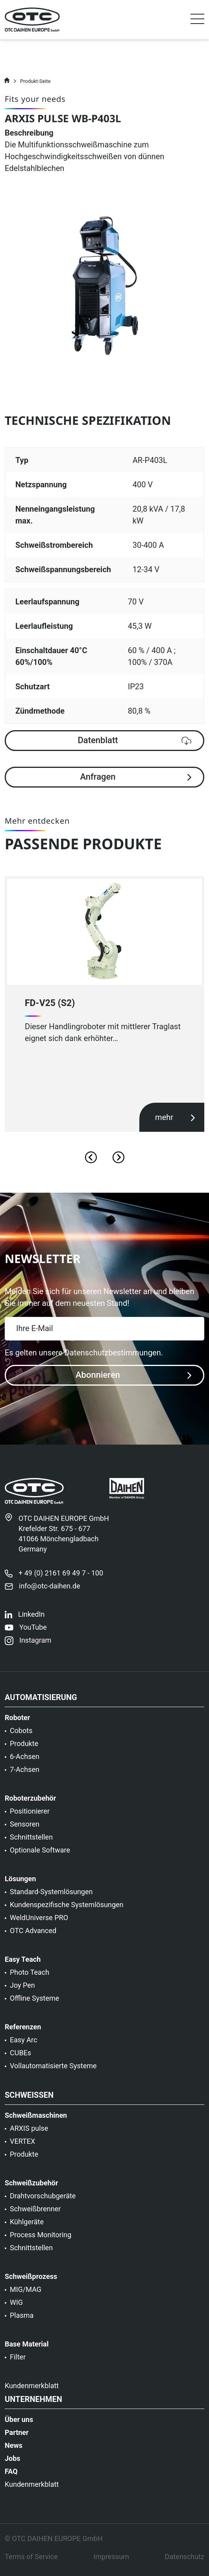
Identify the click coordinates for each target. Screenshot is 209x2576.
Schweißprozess (31, 2280)
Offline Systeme (34, 2002)
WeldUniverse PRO (39, 1921)
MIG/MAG (25, 2293)
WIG (16, 2306)
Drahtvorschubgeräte (43, 2199)
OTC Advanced (33, 1934)
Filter (18, 2361)
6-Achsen (24, 1760)
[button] (197, 20)
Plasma (21, 2319)
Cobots (21, 1734)
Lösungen (20, 1882)
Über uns (19, 2423)
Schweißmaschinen (36, 2119)
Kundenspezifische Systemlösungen (67, 1908)
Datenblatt (134, 740)
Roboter (17, 1721)
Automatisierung (41, 1701)
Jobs (12, 2462)
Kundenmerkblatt (32, 2389)
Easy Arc (23, 2043)
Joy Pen (22, 1989)
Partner (17, 2436)
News (13, 2449)
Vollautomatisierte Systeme (53, 2069)
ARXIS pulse (29, 2132)
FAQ (11, 2475)
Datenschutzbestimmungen (113, 1352)
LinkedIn (31, 1618)
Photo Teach (29, 1976)
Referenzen (23, 2030)
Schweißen (29, 2099)
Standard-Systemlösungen (51, 1895)
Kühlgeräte (27, 2225)
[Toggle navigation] (197, 20)
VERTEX (22, 2145)
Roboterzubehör (30, 1802)
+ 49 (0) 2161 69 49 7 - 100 (60, 1577)
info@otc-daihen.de (49, 1590)
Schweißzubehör (31, 2186)
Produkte (24, 1747)
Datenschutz (184, 2560)
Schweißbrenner (35, 2212)
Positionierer (30, 1815)
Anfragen (135, 777)
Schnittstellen (31, 1841)
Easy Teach (23, 1963)
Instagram (35, 1644)
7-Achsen (24, 1773)
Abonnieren (133, 1375)
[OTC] (32, 19)
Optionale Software (40, 1854)
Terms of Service (31, 2560)
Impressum (111, 2560)
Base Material (27, 2348)
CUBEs (20, 2056)
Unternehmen (33, 2403)
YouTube (33, 1631)
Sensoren (24, 1828)
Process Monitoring (40, 2238)
